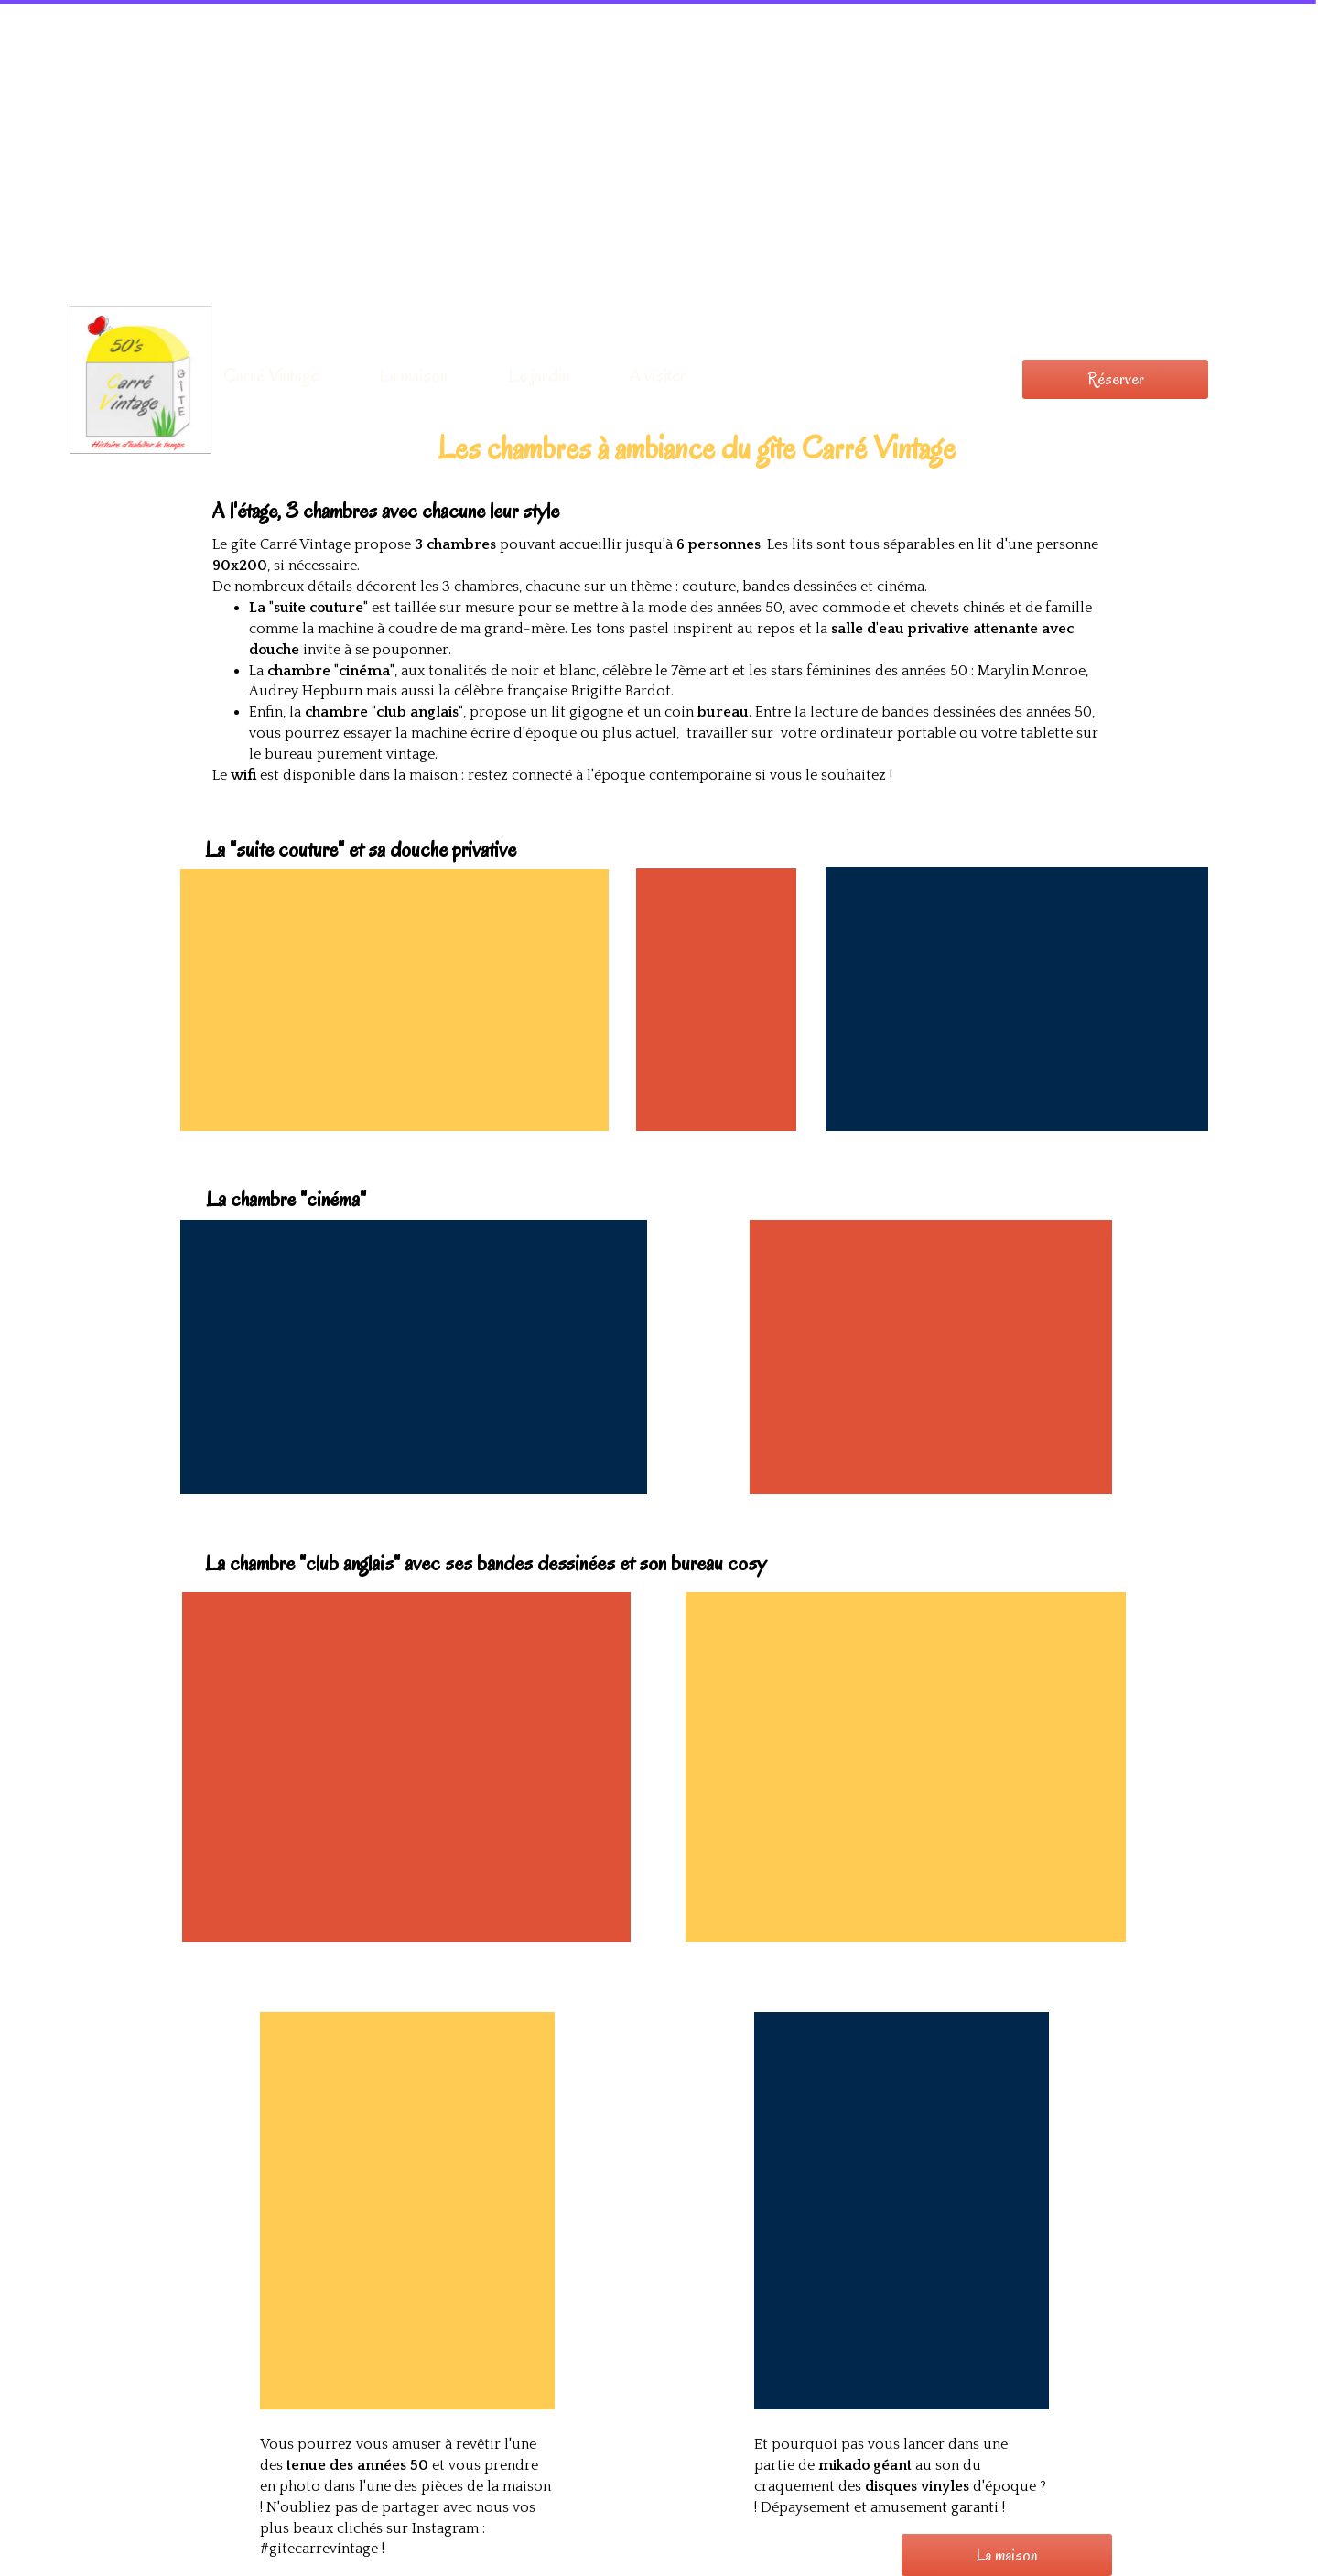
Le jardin (538, 375)
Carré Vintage (271, 375)
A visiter (658, 375)
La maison (413, 375)
